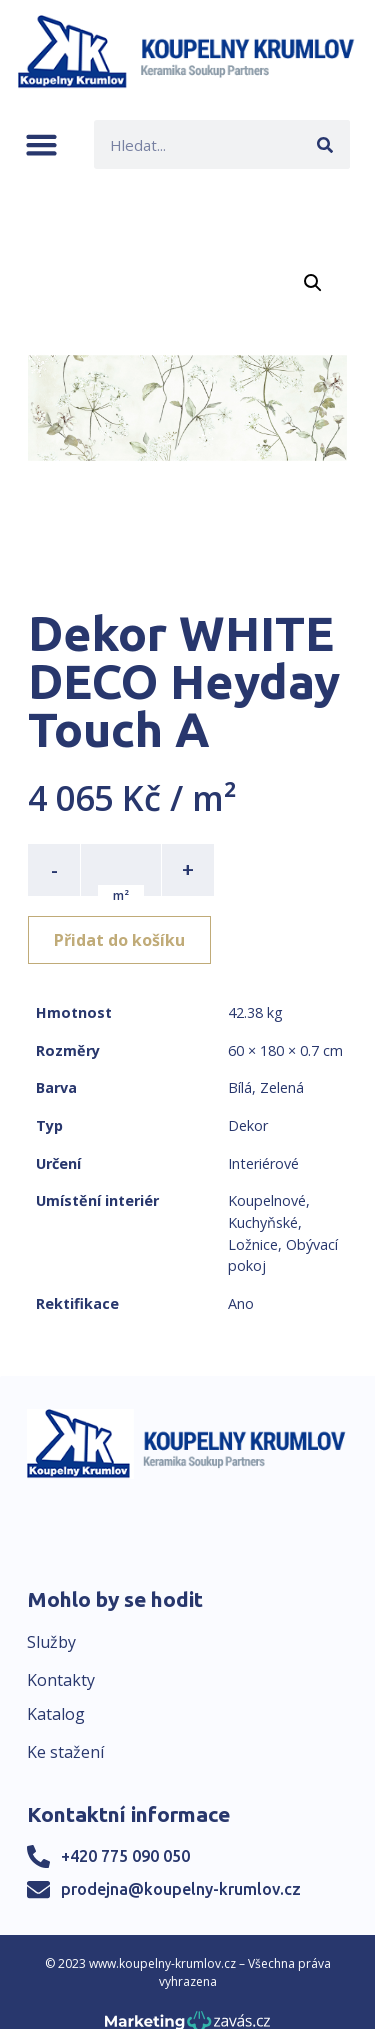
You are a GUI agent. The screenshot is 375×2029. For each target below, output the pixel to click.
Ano (241, 1303)
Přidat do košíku (119, 940)
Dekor (248, 1125)
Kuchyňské (263, 1222)
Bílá (240, 1087)
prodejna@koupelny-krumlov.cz (181, 1889)
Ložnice (253, 1244)
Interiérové (263, 1163)
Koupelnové (267, 1200)
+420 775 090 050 (125, 1856)
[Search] (325, 144)
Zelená (282, 1087)
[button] (41, 144)
